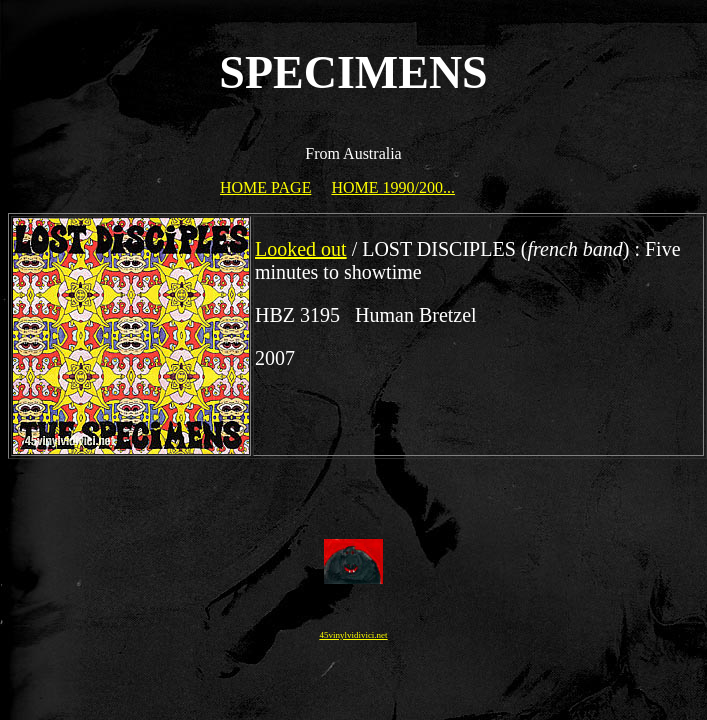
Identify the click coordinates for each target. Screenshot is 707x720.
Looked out (301, 249)
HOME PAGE (265, 187)
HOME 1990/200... (393, 187)
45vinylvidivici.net (353, 635)
